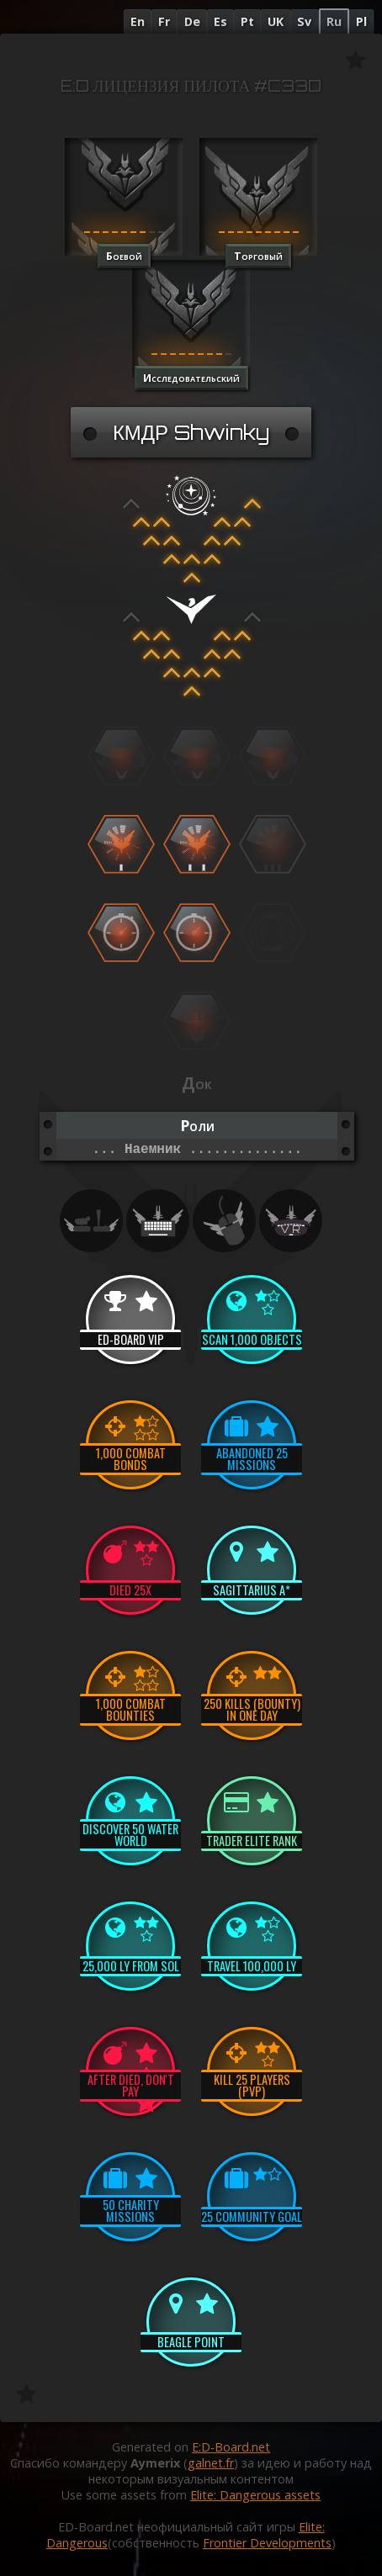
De (192, 21)
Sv (304, 21)
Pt (247, 21)
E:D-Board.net (231, 2447)
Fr (164, 21)
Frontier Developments (267, 2543)
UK (276, 21)
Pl (361, 21)
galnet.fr (211, 2463)
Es (220, 21)
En (137, 21)
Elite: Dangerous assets (255, 2495)
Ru (334, 21)
